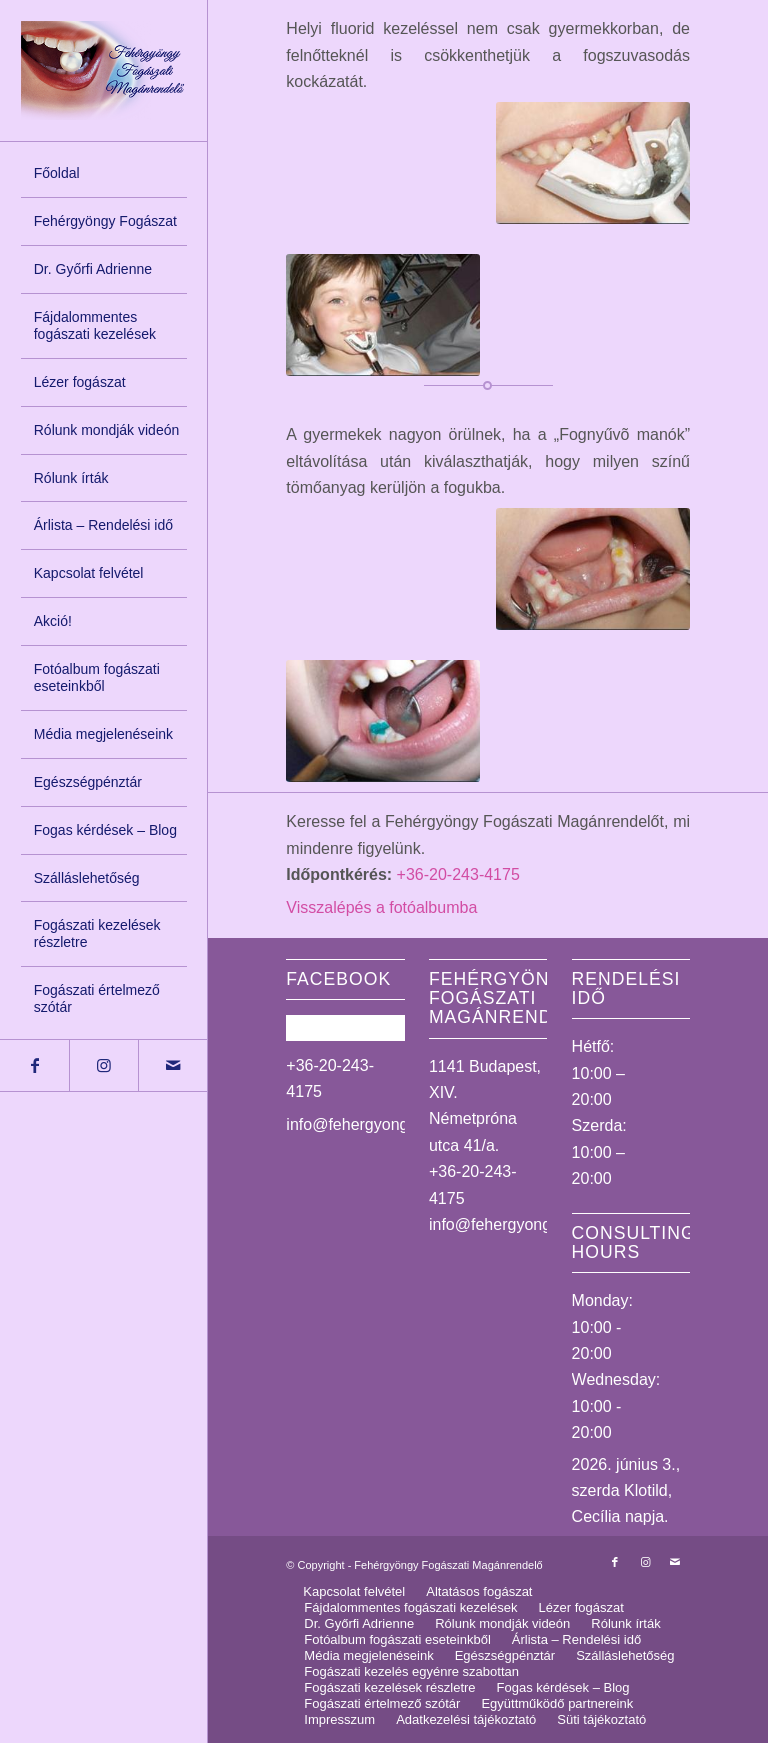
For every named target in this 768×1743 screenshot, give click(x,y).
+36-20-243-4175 (458, 874)
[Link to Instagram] (103, 1065)
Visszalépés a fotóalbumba (381, 907)
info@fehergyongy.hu (361, 1124)
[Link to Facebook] (34, 1065)
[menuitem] (104, 174)
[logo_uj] (104, 71)
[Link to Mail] (172, 1065)
